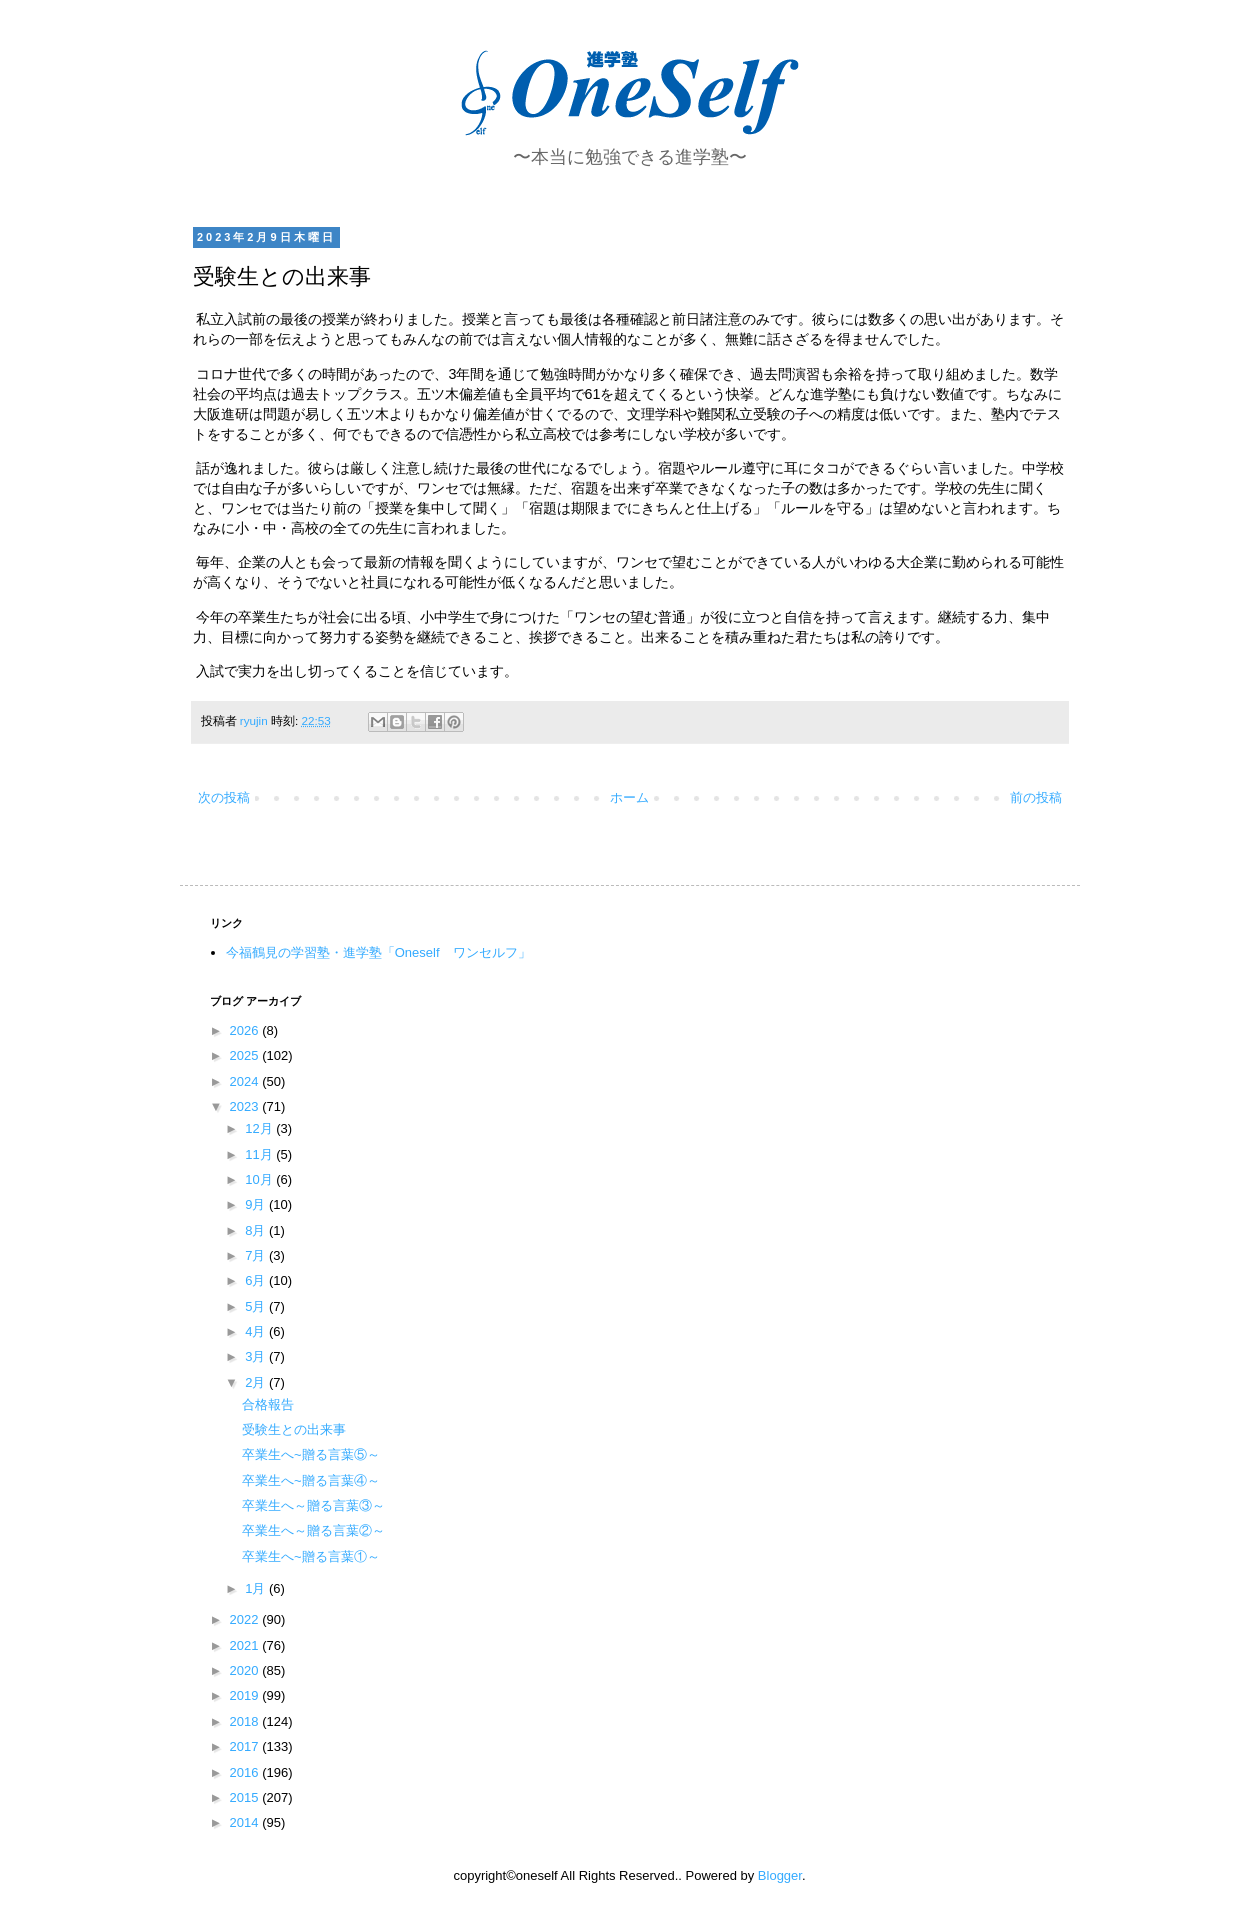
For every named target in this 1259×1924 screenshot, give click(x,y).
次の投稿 (224, 797)
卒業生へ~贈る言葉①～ (311, 1556)
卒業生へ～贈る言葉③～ (313, 1505)
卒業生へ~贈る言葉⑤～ (311, 1454)
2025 (246, 1055)
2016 (246, 1772)
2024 (246, 1081)
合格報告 (268, 1404)
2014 (246, 1822)
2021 (246, 1645)
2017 (246, 1746)
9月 (257, 1204)
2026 (246, 1030)
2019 (246, 1695)
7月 (257, 1255)
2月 (257, 1382)
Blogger (780, 1875)
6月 (257, 1280)
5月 (257, 1306)
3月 (257, 1356)
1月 (257, 1588)
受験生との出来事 (294, 1429)
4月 (257, 1331)
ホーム (629, 797)
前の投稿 (1036, 797)
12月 (260, 1128)
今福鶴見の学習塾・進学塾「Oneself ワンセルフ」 (378, 952)
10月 (260, 1179)
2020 (246, 1670)
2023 (246, 1106)
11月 (260, 1154)
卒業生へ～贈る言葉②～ (313, 1530)
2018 (246, 1721)
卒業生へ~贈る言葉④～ (311, 1480)
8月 (257, 1230)
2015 (246, 1797)
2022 (246, 1619)
